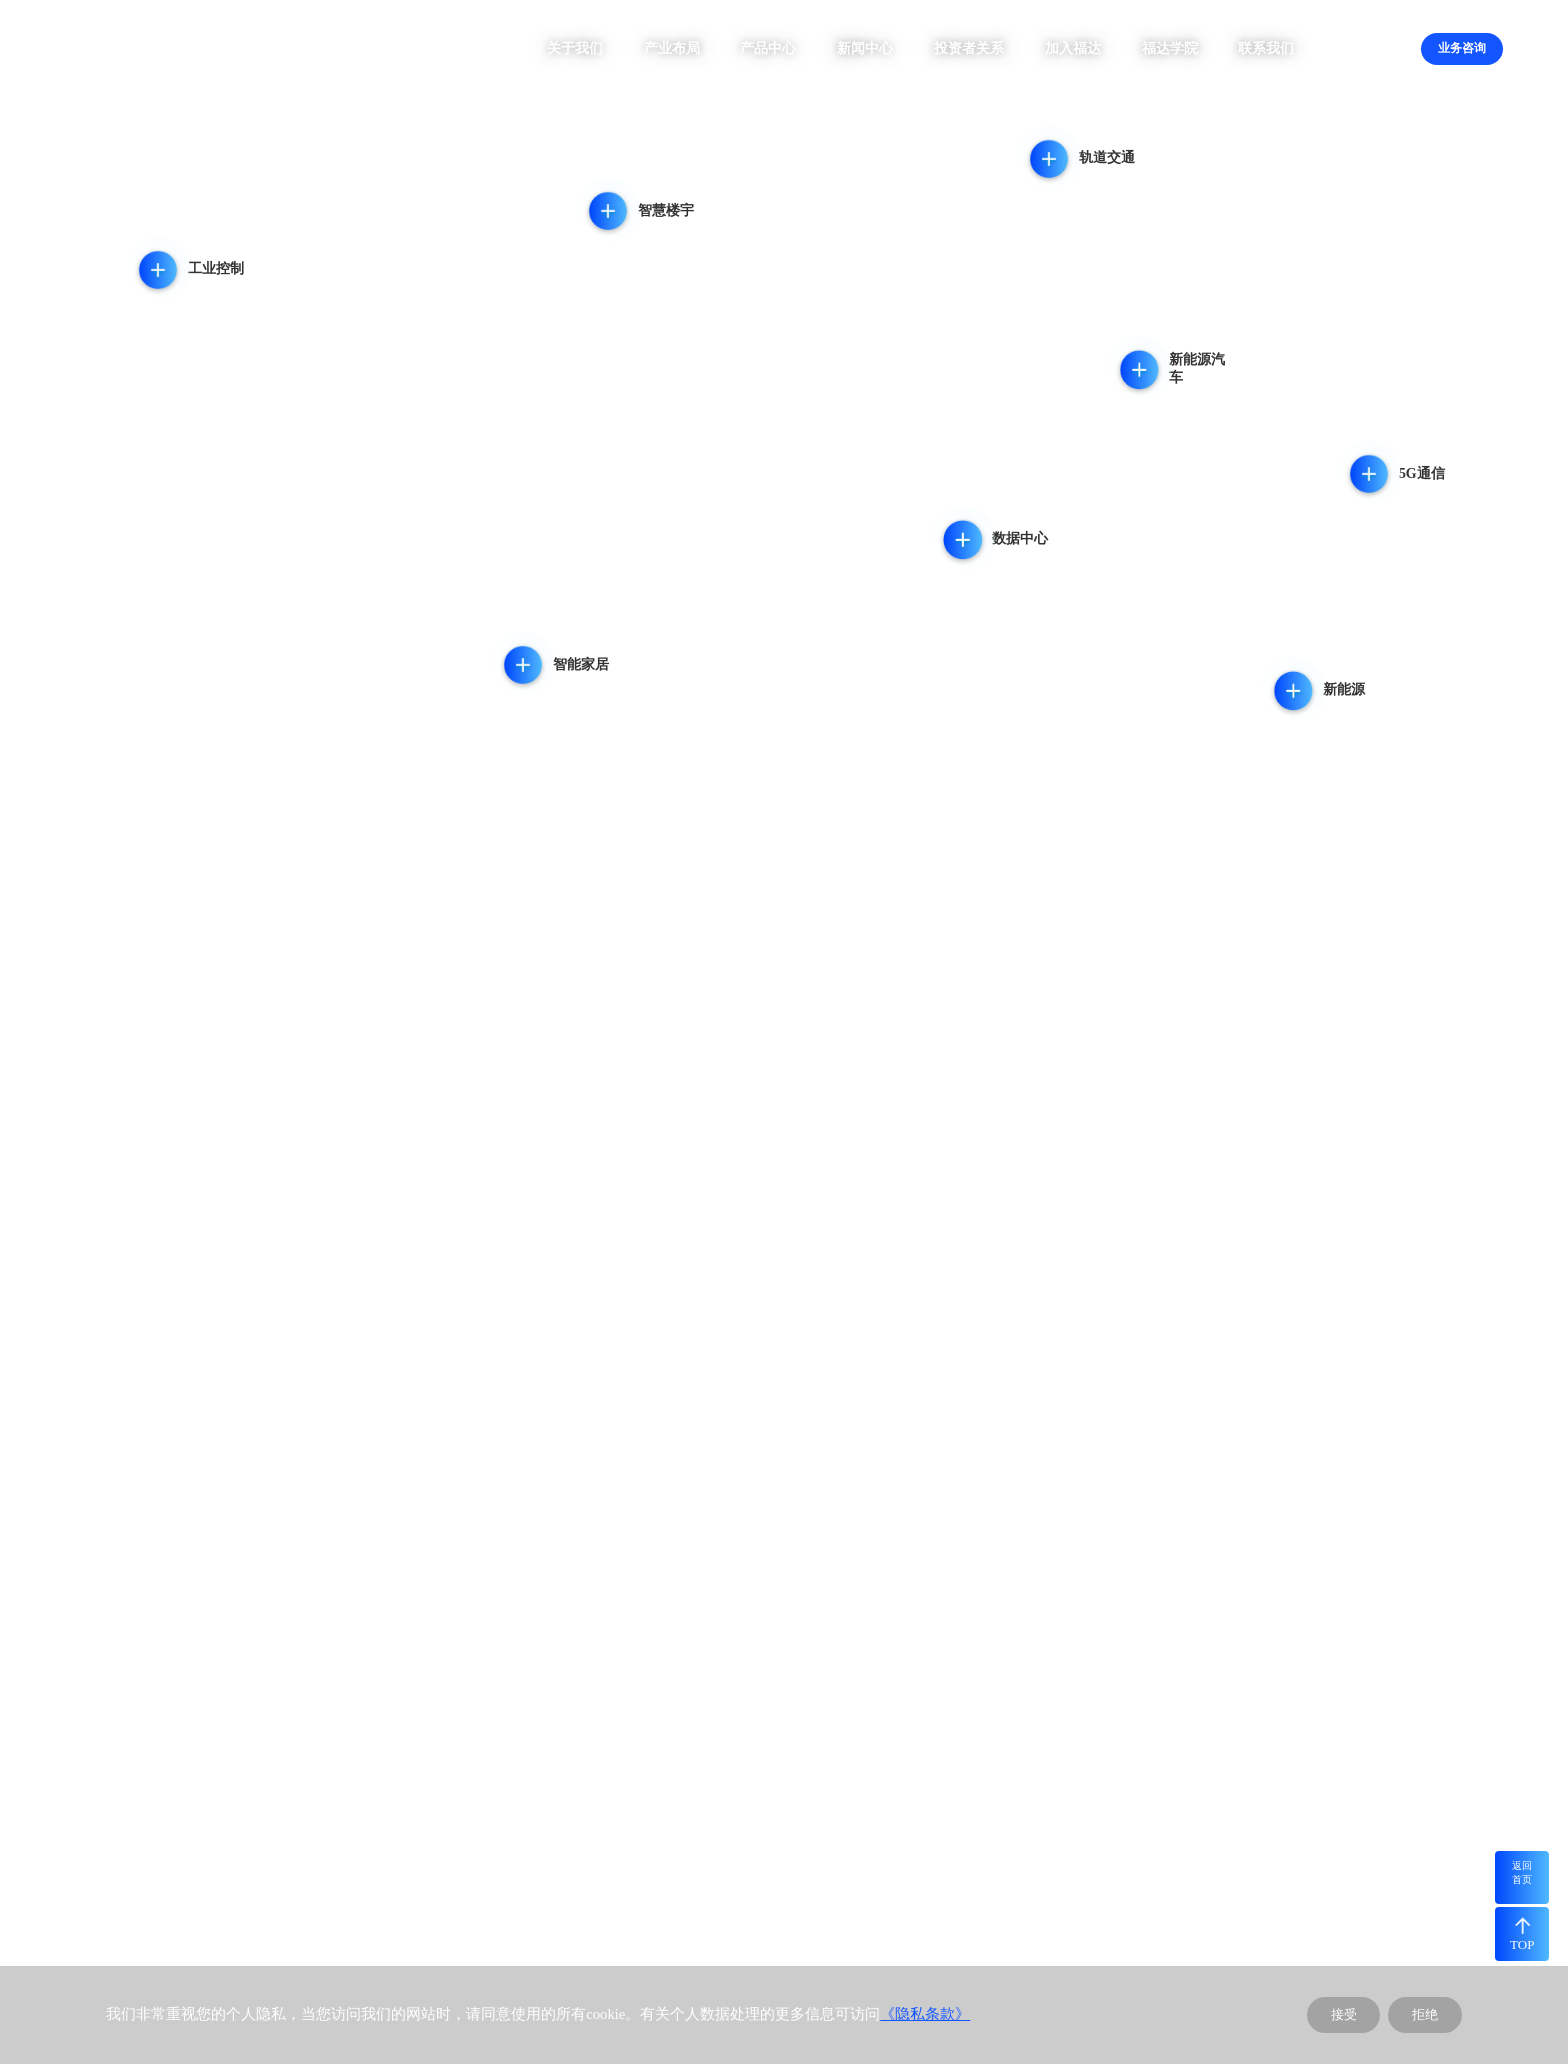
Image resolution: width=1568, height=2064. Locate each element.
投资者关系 (969, 48)
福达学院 (1170, 48)
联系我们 (1266, 48)
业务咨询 (1462, 48)
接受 (1344, 2014)
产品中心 (768, 48)
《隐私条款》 (925, 2014)
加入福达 (1073, 48)
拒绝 (1425, 2014)
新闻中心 (865, 48)
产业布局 (672, 48)
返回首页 (1522, 1872)
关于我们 (575, 48)
